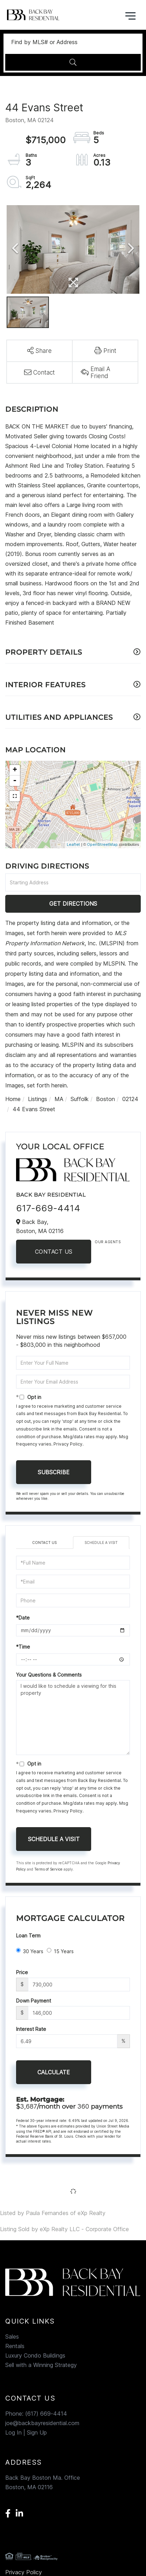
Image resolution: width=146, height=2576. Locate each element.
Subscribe (54, 1472)
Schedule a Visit (101, 1542)
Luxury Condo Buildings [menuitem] (35, 2355)
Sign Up (37, 2432)
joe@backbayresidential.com (42, 2423)
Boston (105, 1098)
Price (22, 1972)
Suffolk (80, 1098)
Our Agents (108, 1242)
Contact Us (54, 1251)
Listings (37, 1098)
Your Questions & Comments (49, 1675)
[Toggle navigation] (130, 15)
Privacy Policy (67, 1444)
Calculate (53, 2072)
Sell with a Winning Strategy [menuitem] (41, 2364)
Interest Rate (31, 2029)
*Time (23, 1647)
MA (58, 1098)
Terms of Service (48, 1869)
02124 (130, 1098)
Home (13, 1098)
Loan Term (28, 1935)
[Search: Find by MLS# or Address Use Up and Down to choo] (73, 42)
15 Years (60, 1951)
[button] (73, 62)
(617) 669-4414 (46, 2413)
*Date (23, 1618)
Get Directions (73, 903)
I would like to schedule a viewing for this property (73, 1717)
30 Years (29, 1951)
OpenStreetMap (102, 844)
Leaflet (73, 844)
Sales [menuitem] (12, 2336)
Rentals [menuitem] (14, 2345)
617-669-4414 (48, 1208)
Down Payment (33, 2001)
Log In (13, 2432)
